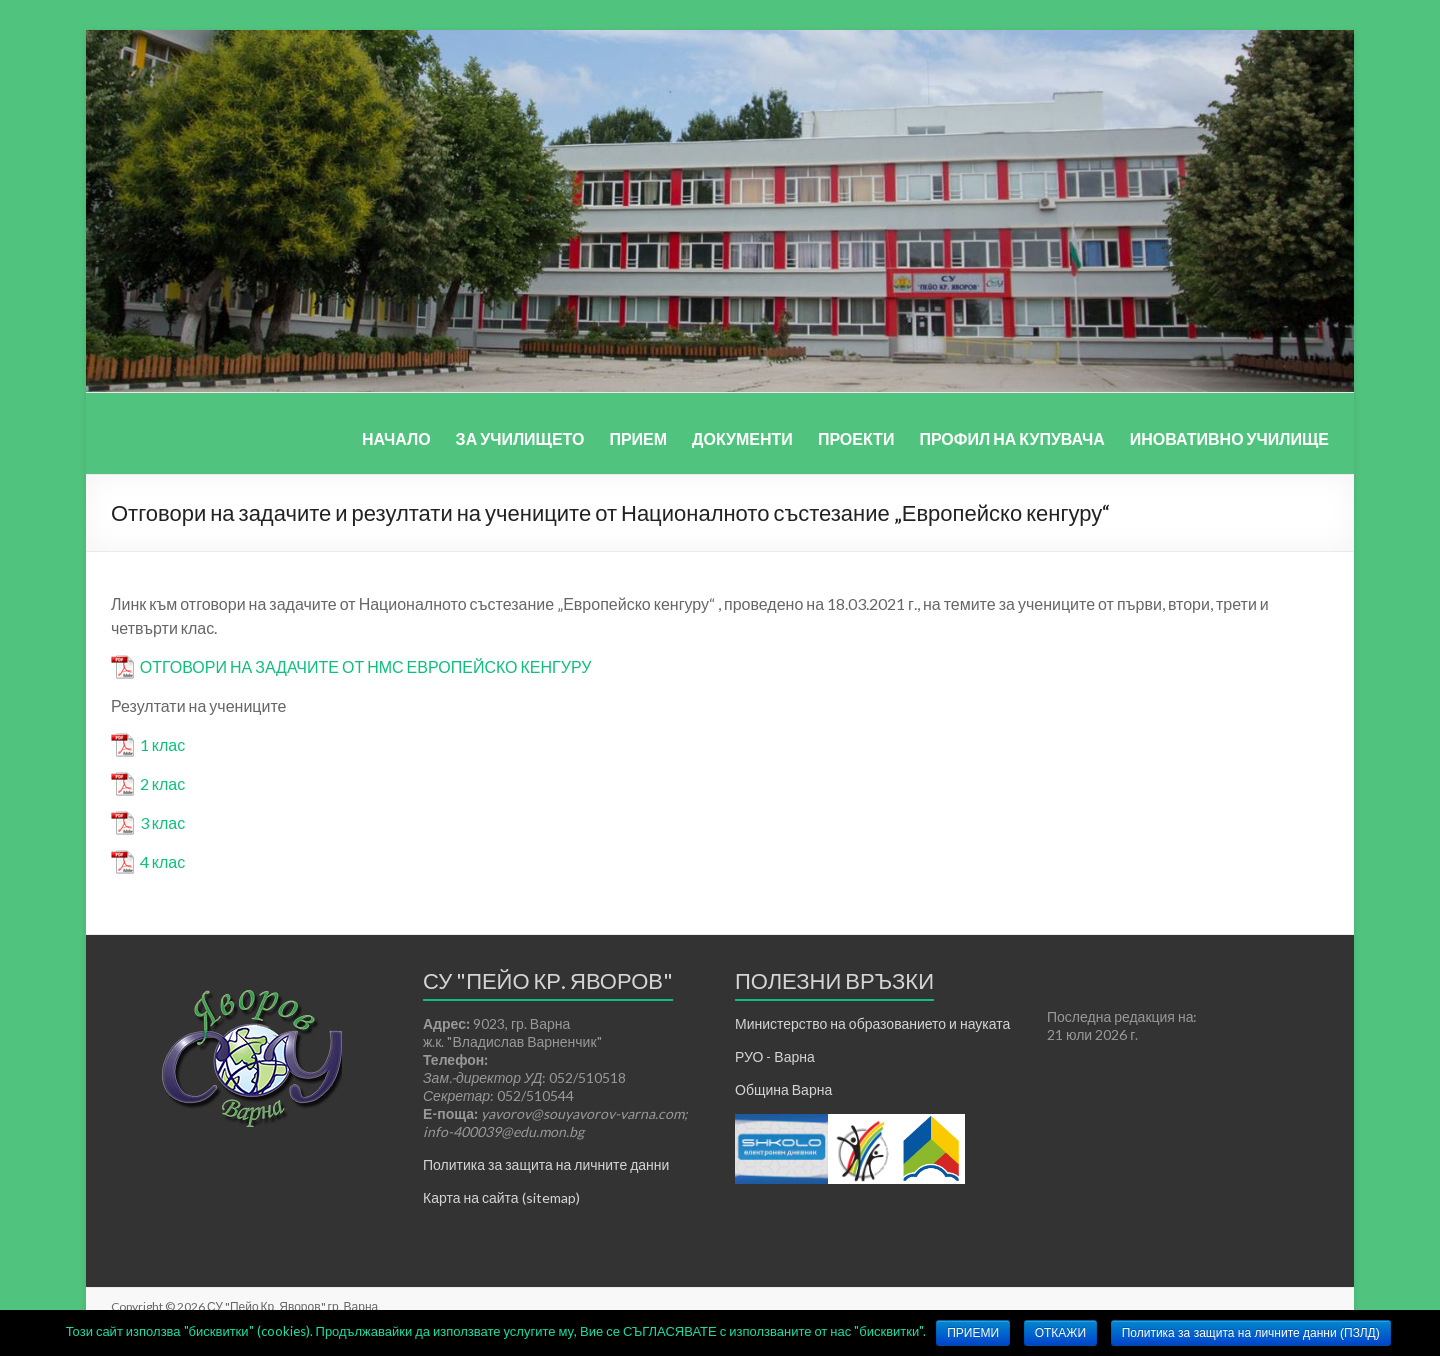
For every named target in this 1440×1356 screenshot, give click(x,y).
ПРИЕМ (638, 438)
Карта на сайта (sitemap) (501, 1197)
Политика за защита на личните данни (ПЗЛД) (1251, 1333)
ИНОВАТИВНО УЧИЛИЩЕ (1229, 438)
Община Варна (783, 1089)
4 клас (162, 861)
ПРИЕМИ (973, 1333)
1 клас (162, 744)
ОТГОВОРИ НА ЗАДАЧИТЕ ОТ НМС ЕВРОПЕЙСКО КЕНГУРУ (366, 666)
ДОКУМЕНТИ (742, 438)
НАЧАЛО (396, 438)
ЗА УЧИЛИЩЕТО (520, 438)
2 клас (162, 783)
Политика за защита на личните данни (546, 1164)
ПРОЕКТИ (856, 438)
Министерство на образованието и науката (872, 1023)
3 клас (162, 822)
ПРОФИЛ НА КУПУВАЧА (1011, 438)
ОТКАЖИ (1060, 1333)
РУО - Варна (775, 1056)
